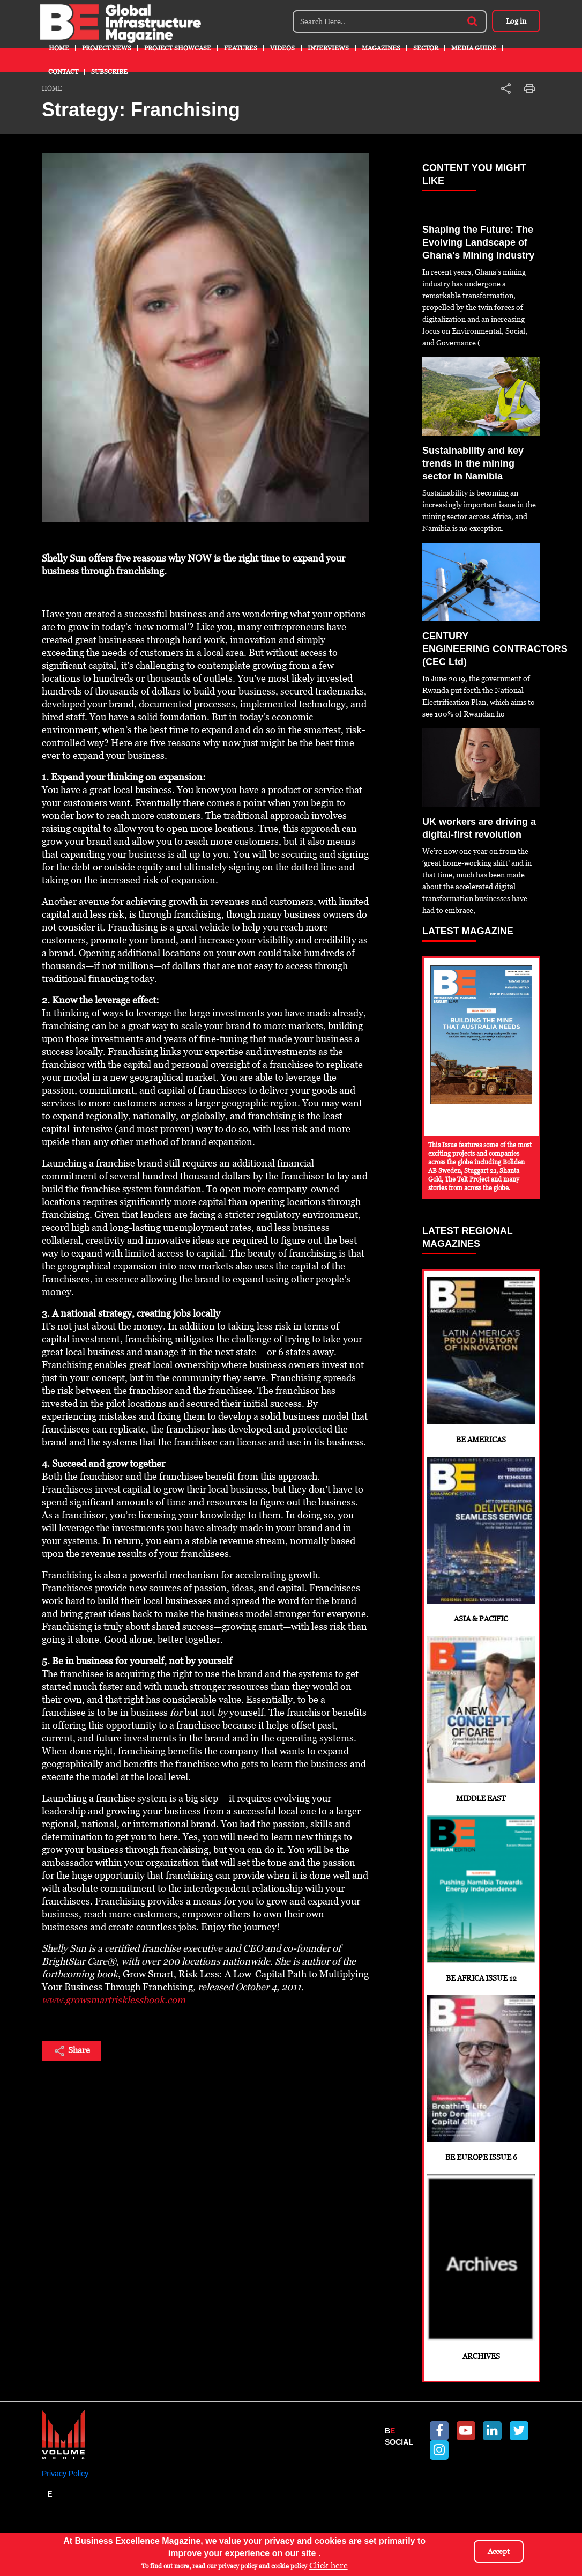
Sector (425, 48)
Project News (106, 48)
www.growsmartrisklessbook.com (113, 1999)
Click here (328, 2565)
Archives (481, 2267)
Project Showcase (177, 48)
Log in (516, 21)
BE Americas (481, 1360)
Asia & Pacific (481, 1540)
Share (71, 2050)
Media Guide (473, 48)
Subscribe (109, 72)
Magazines (381, 48)
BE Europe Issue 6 (481, 2078)
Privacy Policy (65, 2473)
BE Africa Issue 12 (481, 1898)
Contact (63, 72)
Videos (282, 48)
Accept (499, 2551)
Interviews (328, 48)
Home (59, 48)
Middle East (481, 1719)
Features (240, 48)
